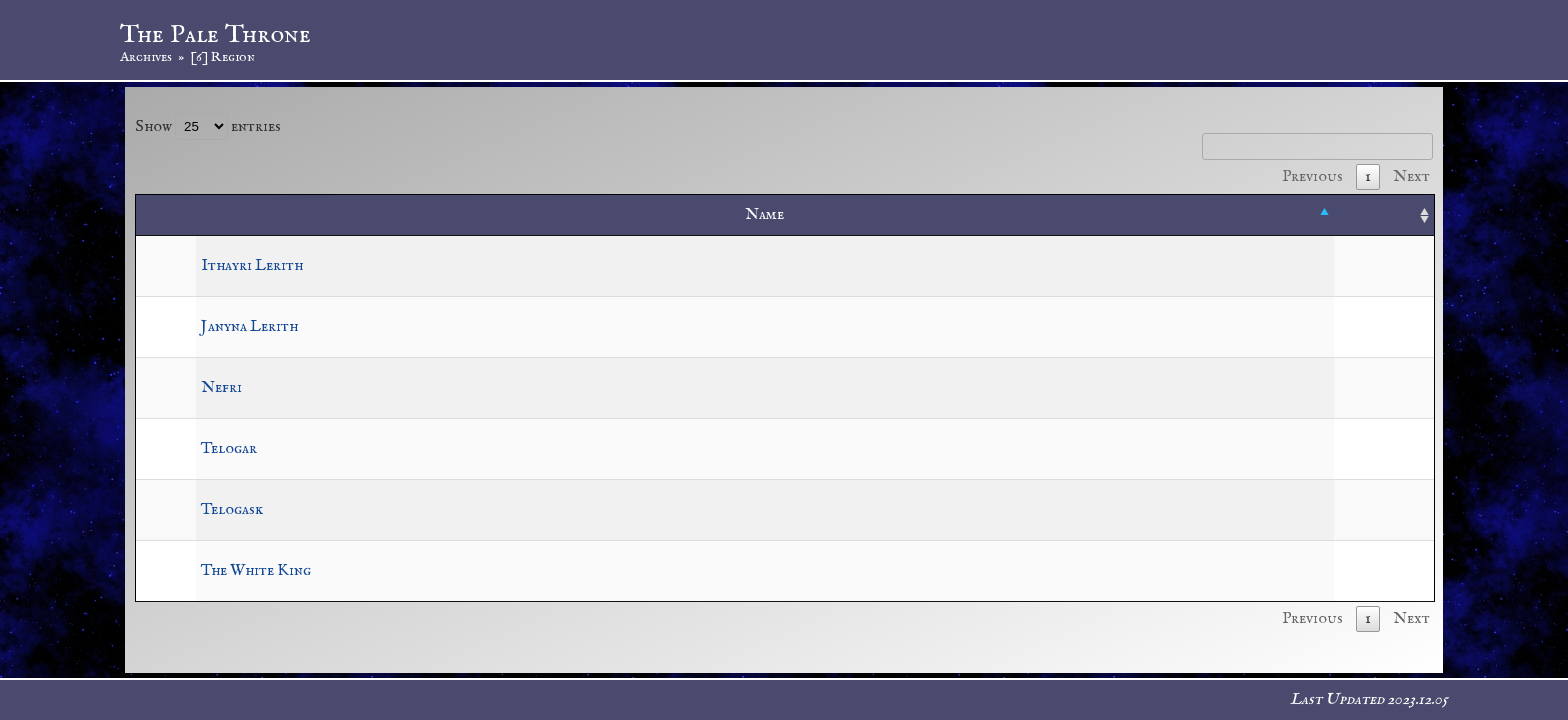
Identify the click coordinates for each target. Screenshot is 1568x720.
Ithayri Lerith (252, 266)
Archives (146, 57)
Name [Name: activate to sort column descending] (764, 215)
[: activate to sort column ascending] (1384, 215)
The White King (256, 571)
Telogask (232, 510)
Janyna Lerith (249, 327)
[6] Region (222, 57)
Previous (1312, 177)
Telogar (229, 449)
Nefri (221, 388)
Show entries (208, 127)
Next (1411, 177)
